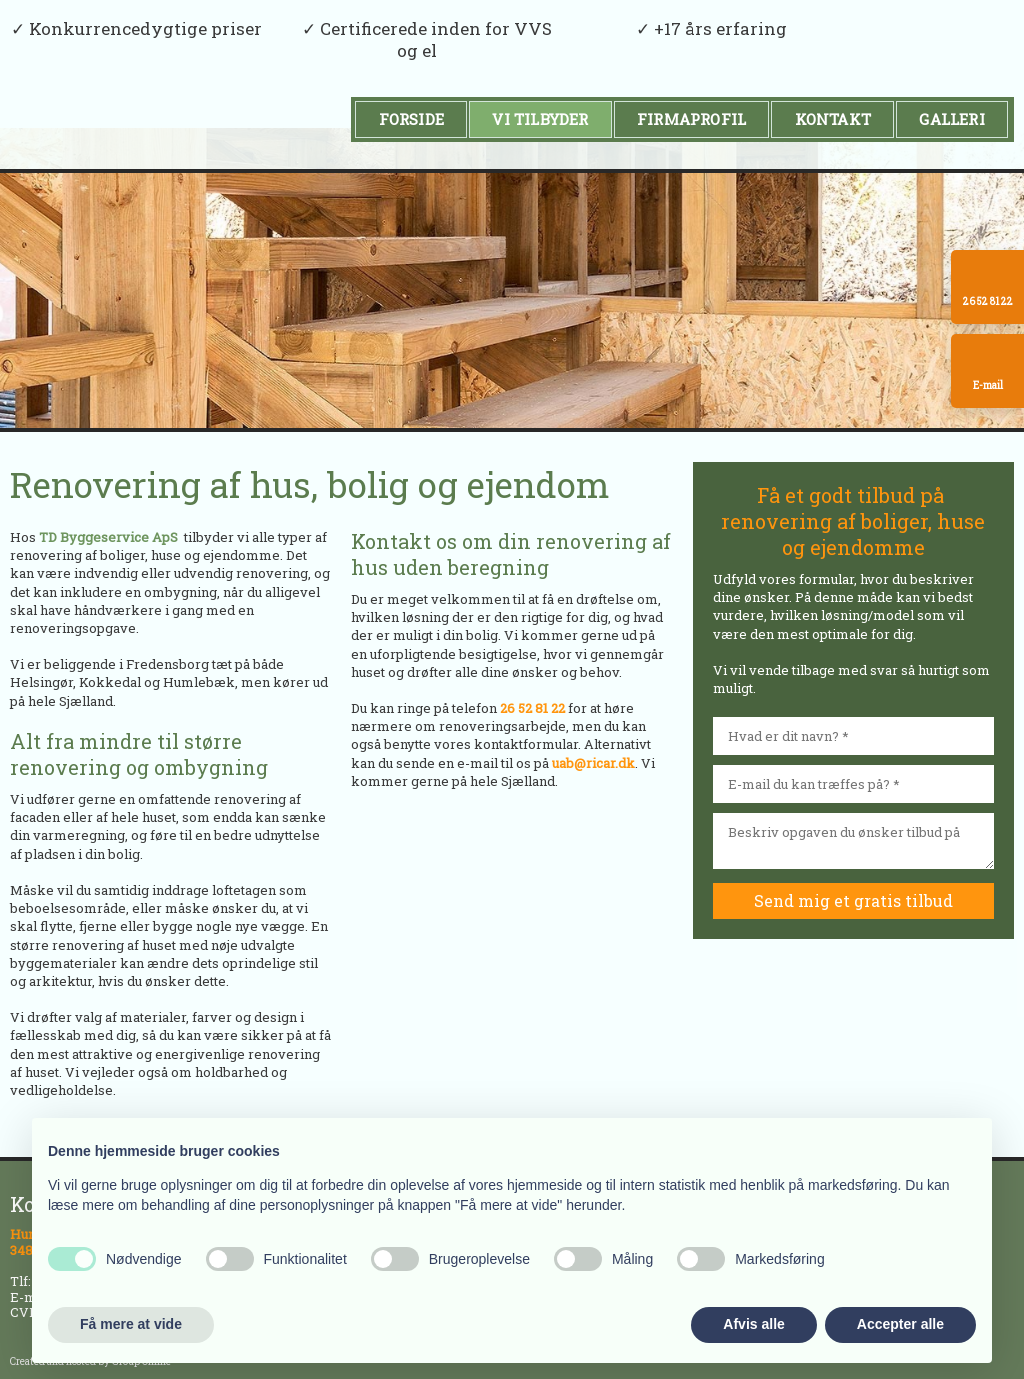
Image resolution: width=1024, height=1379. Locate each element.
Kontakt (833, 119)
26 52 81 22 (532, 708)
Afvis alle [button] (753, 1324)
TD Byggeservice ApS (108, 537)
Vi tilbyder (540, 119)
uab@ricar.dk (593, 763)
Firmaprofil (691, 119)
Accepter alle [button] (900, 1324)
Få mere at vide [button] (131, 1324)
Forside (411, 119)
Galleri (951, 119)
